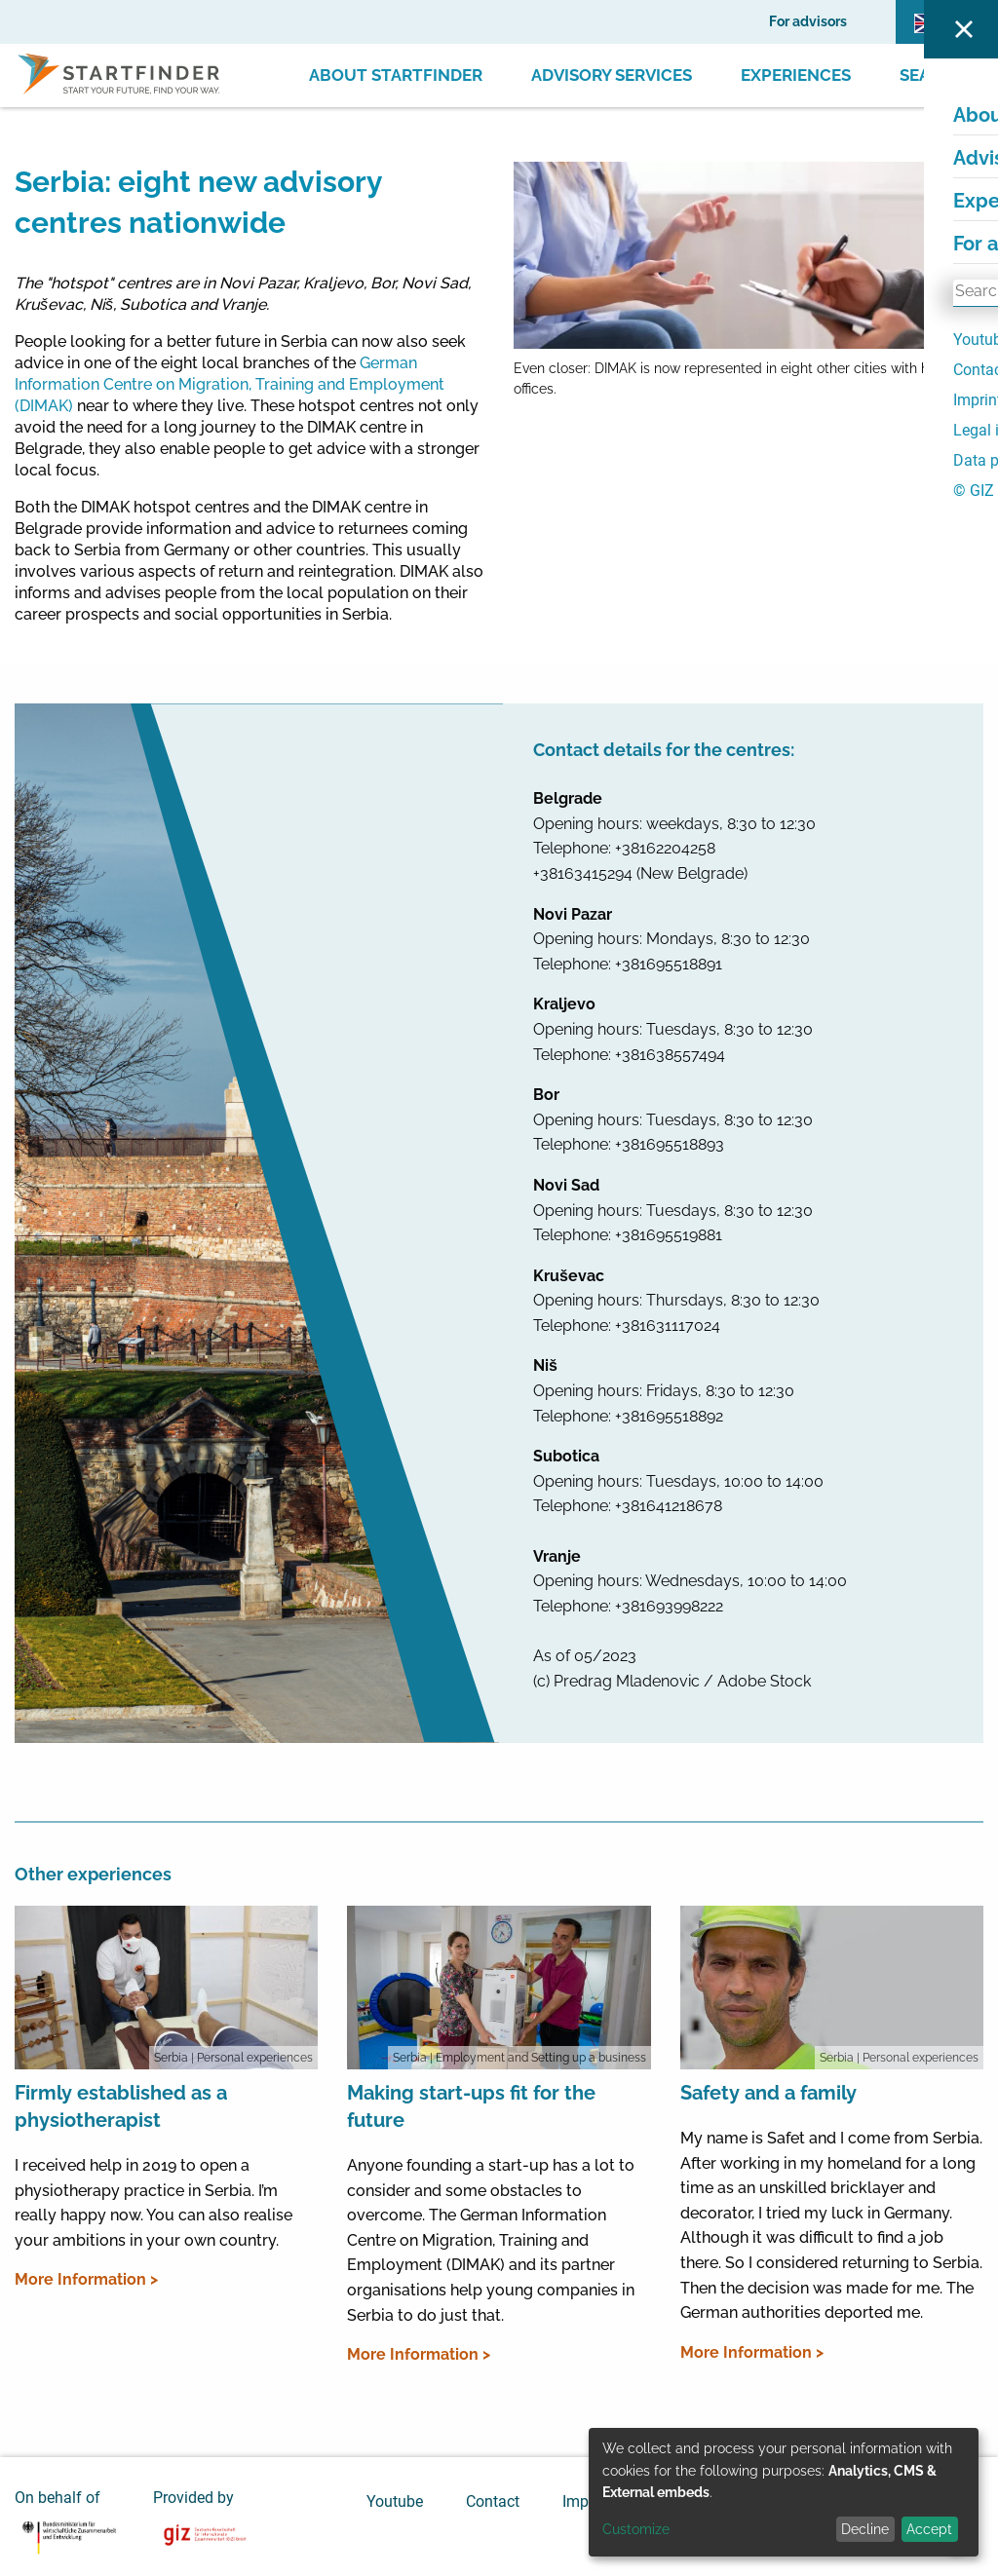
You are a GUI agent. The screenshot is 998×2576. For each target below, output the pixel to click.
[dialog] (784, 2492)
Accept (929, 2529)
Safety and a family (768, 2092)
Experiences (796, 75)
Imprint (586, 2501)
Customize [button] (636, 2529)
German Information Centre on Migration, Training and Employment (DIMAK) (229, 384)
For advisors (808, 21)
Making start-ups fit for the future (471, 2106)
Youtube (394, 2501)
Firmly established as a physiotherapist (121, 2106)
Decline (865, 2529)
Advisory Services (611, 75)
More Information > (86, 2279)
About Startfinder (395, 75)
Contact (492, 2501)
